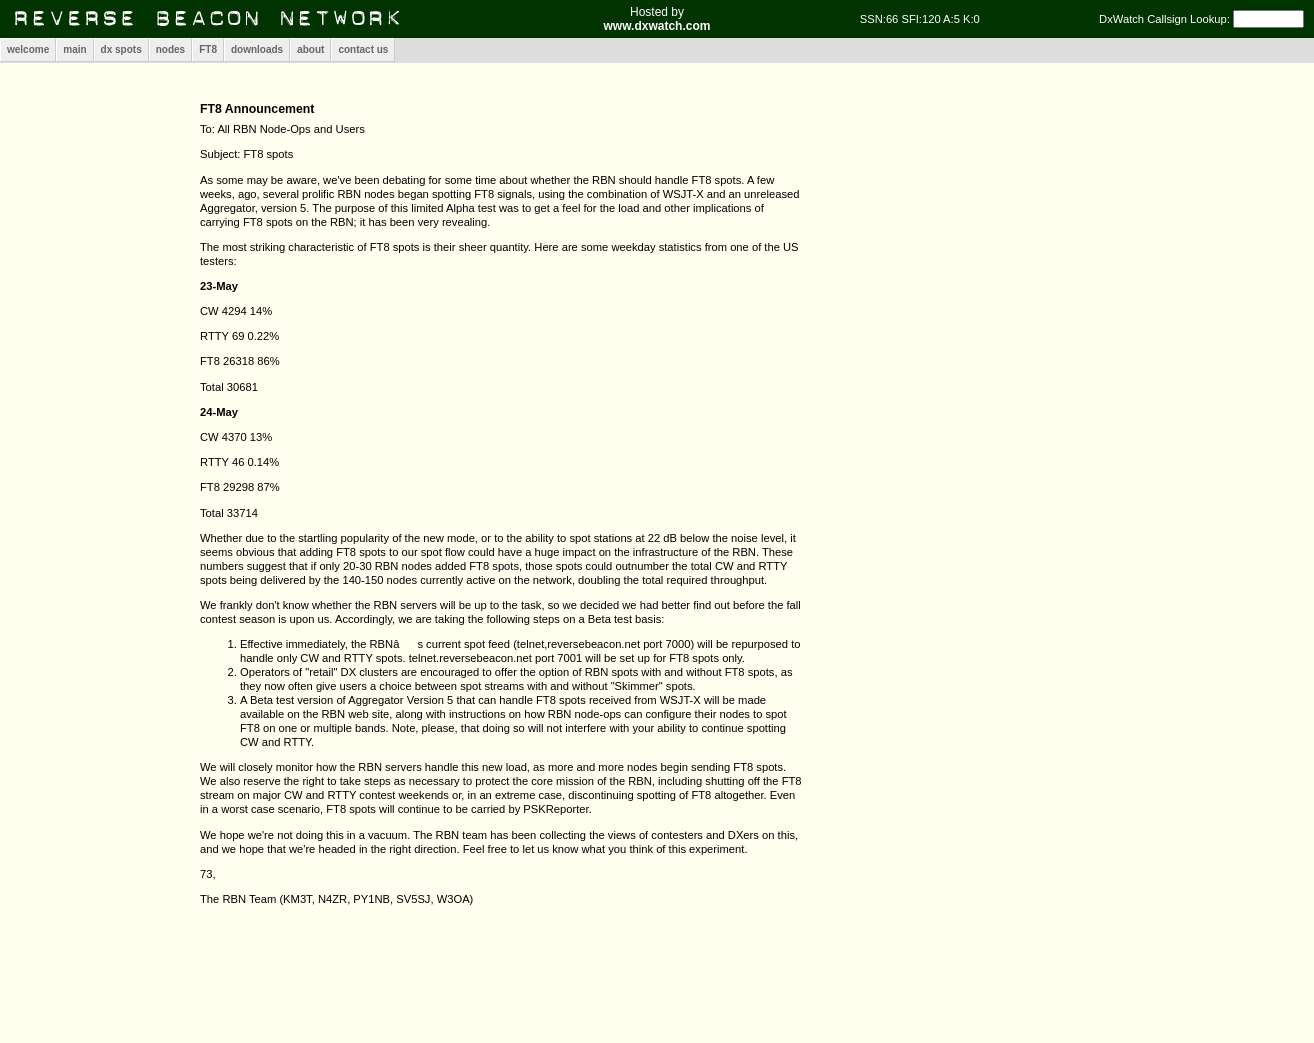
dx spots (121, 49)
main (74, 49)
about (310, 49)
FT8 (208, 49)
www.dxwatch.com (657, 26)
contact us (363, 49)
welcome (28, 49)
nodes (170, 49)
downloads (257, 49)
